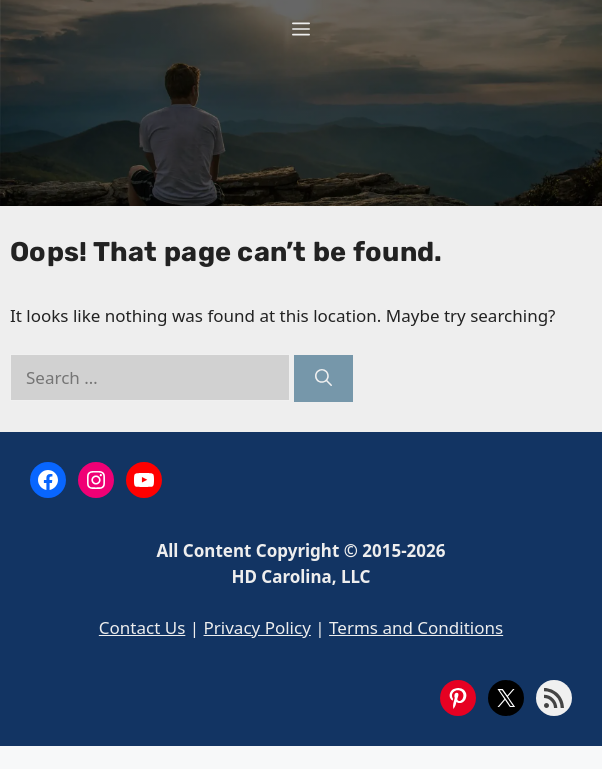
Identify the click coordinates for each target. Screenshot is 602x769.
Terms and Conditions (416, 627)
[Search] (323, 379)
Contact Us (142, 627)
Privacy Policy (257, 627)
